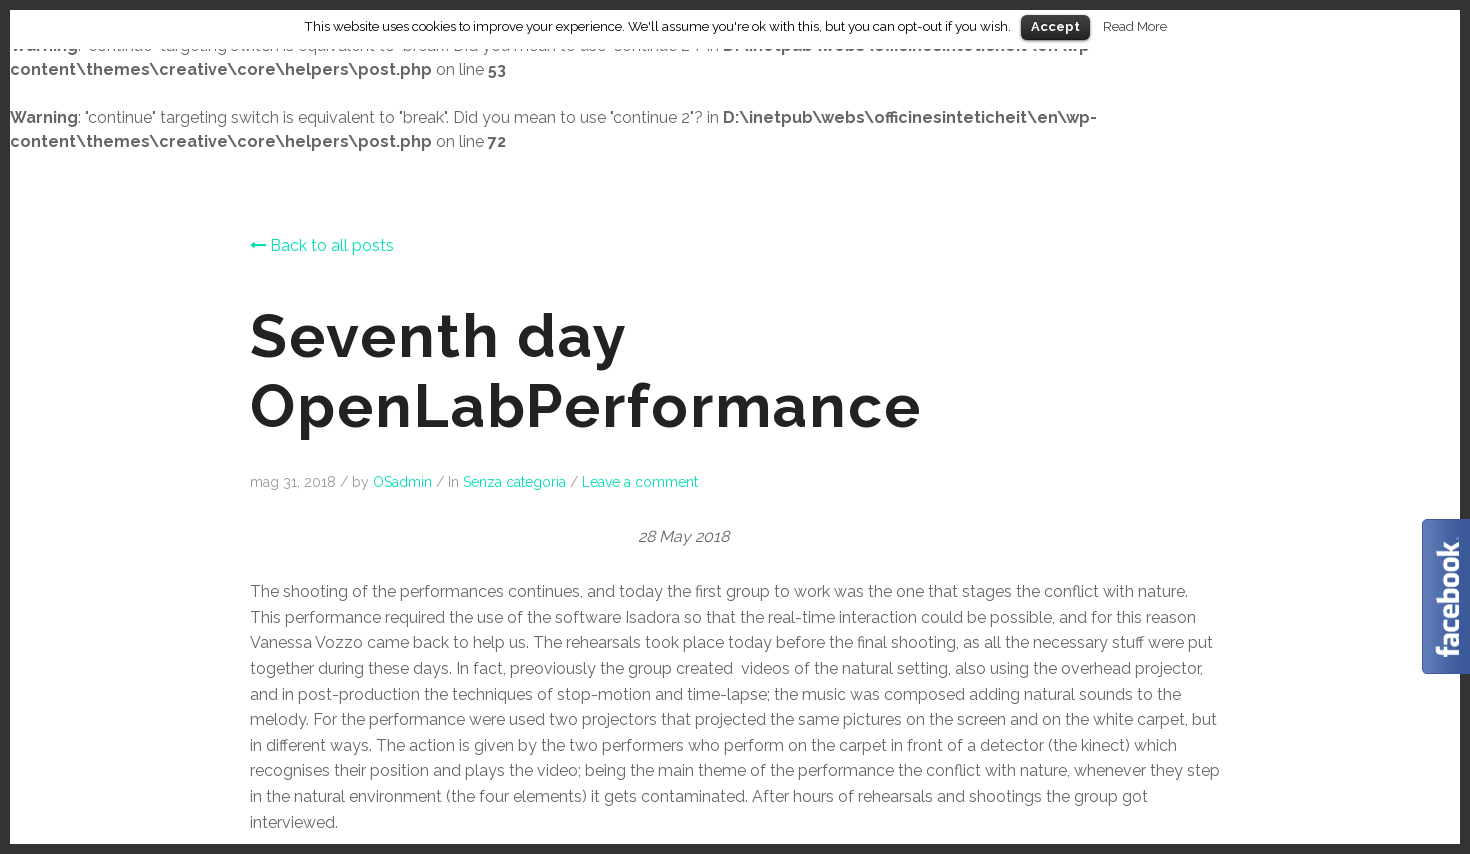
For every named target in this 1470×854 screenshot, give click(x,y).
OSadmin (402, 482)
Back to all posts (322, 245)
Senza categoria (514, 482)
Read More (1135, 26)
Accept (1055, 26)
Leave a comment (640, 482)
